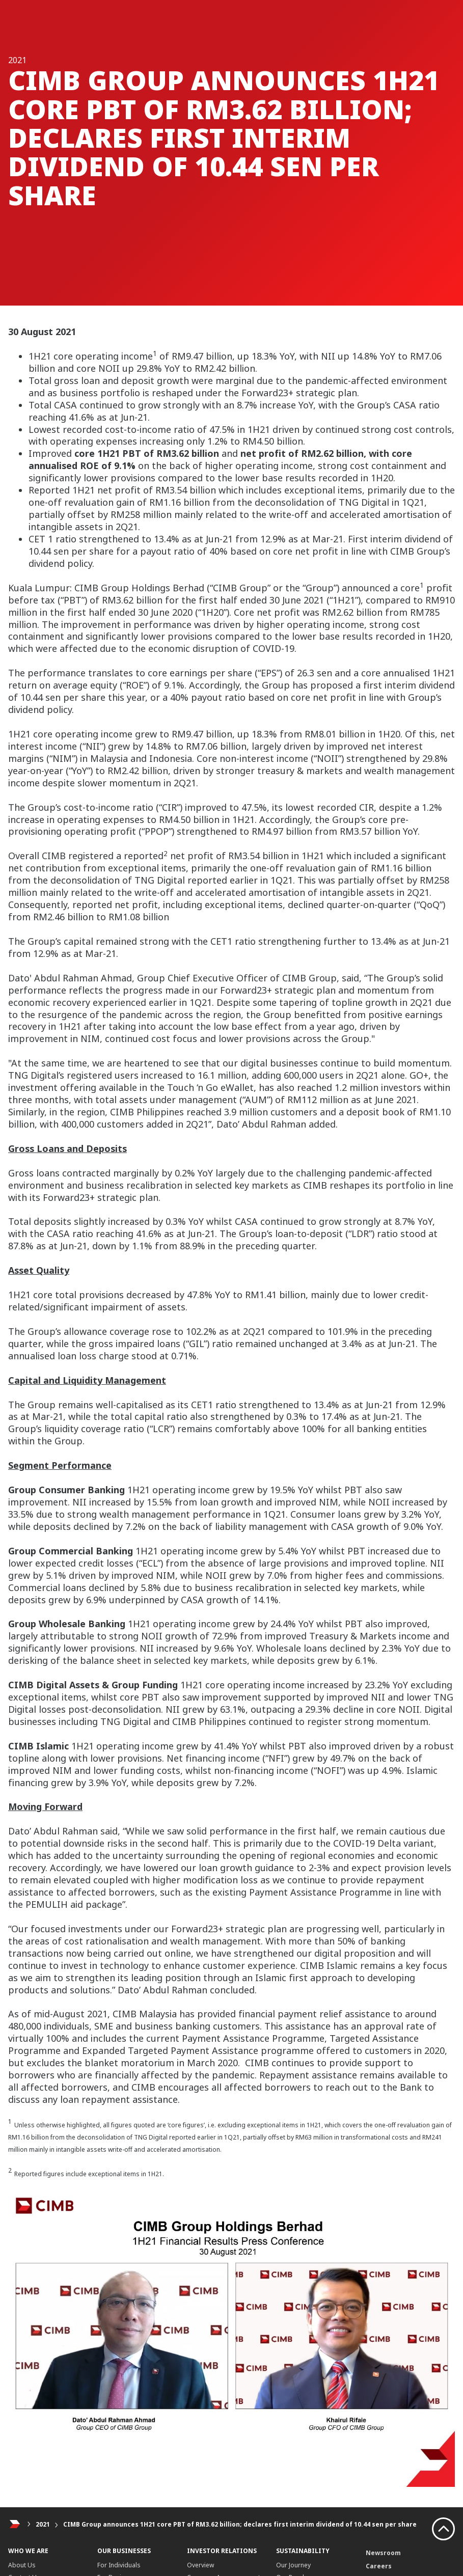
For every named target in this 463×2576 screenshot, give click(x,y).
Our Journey (293, 2565)
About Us (22, 2565)
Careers (379, 2566)
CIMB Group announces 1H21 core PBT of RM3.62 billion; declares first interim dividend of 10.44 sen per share (240, 2524)
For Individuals (119, 2565)
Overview (200, 2565)
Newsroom (383, 2552)
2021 (43, 2524)
